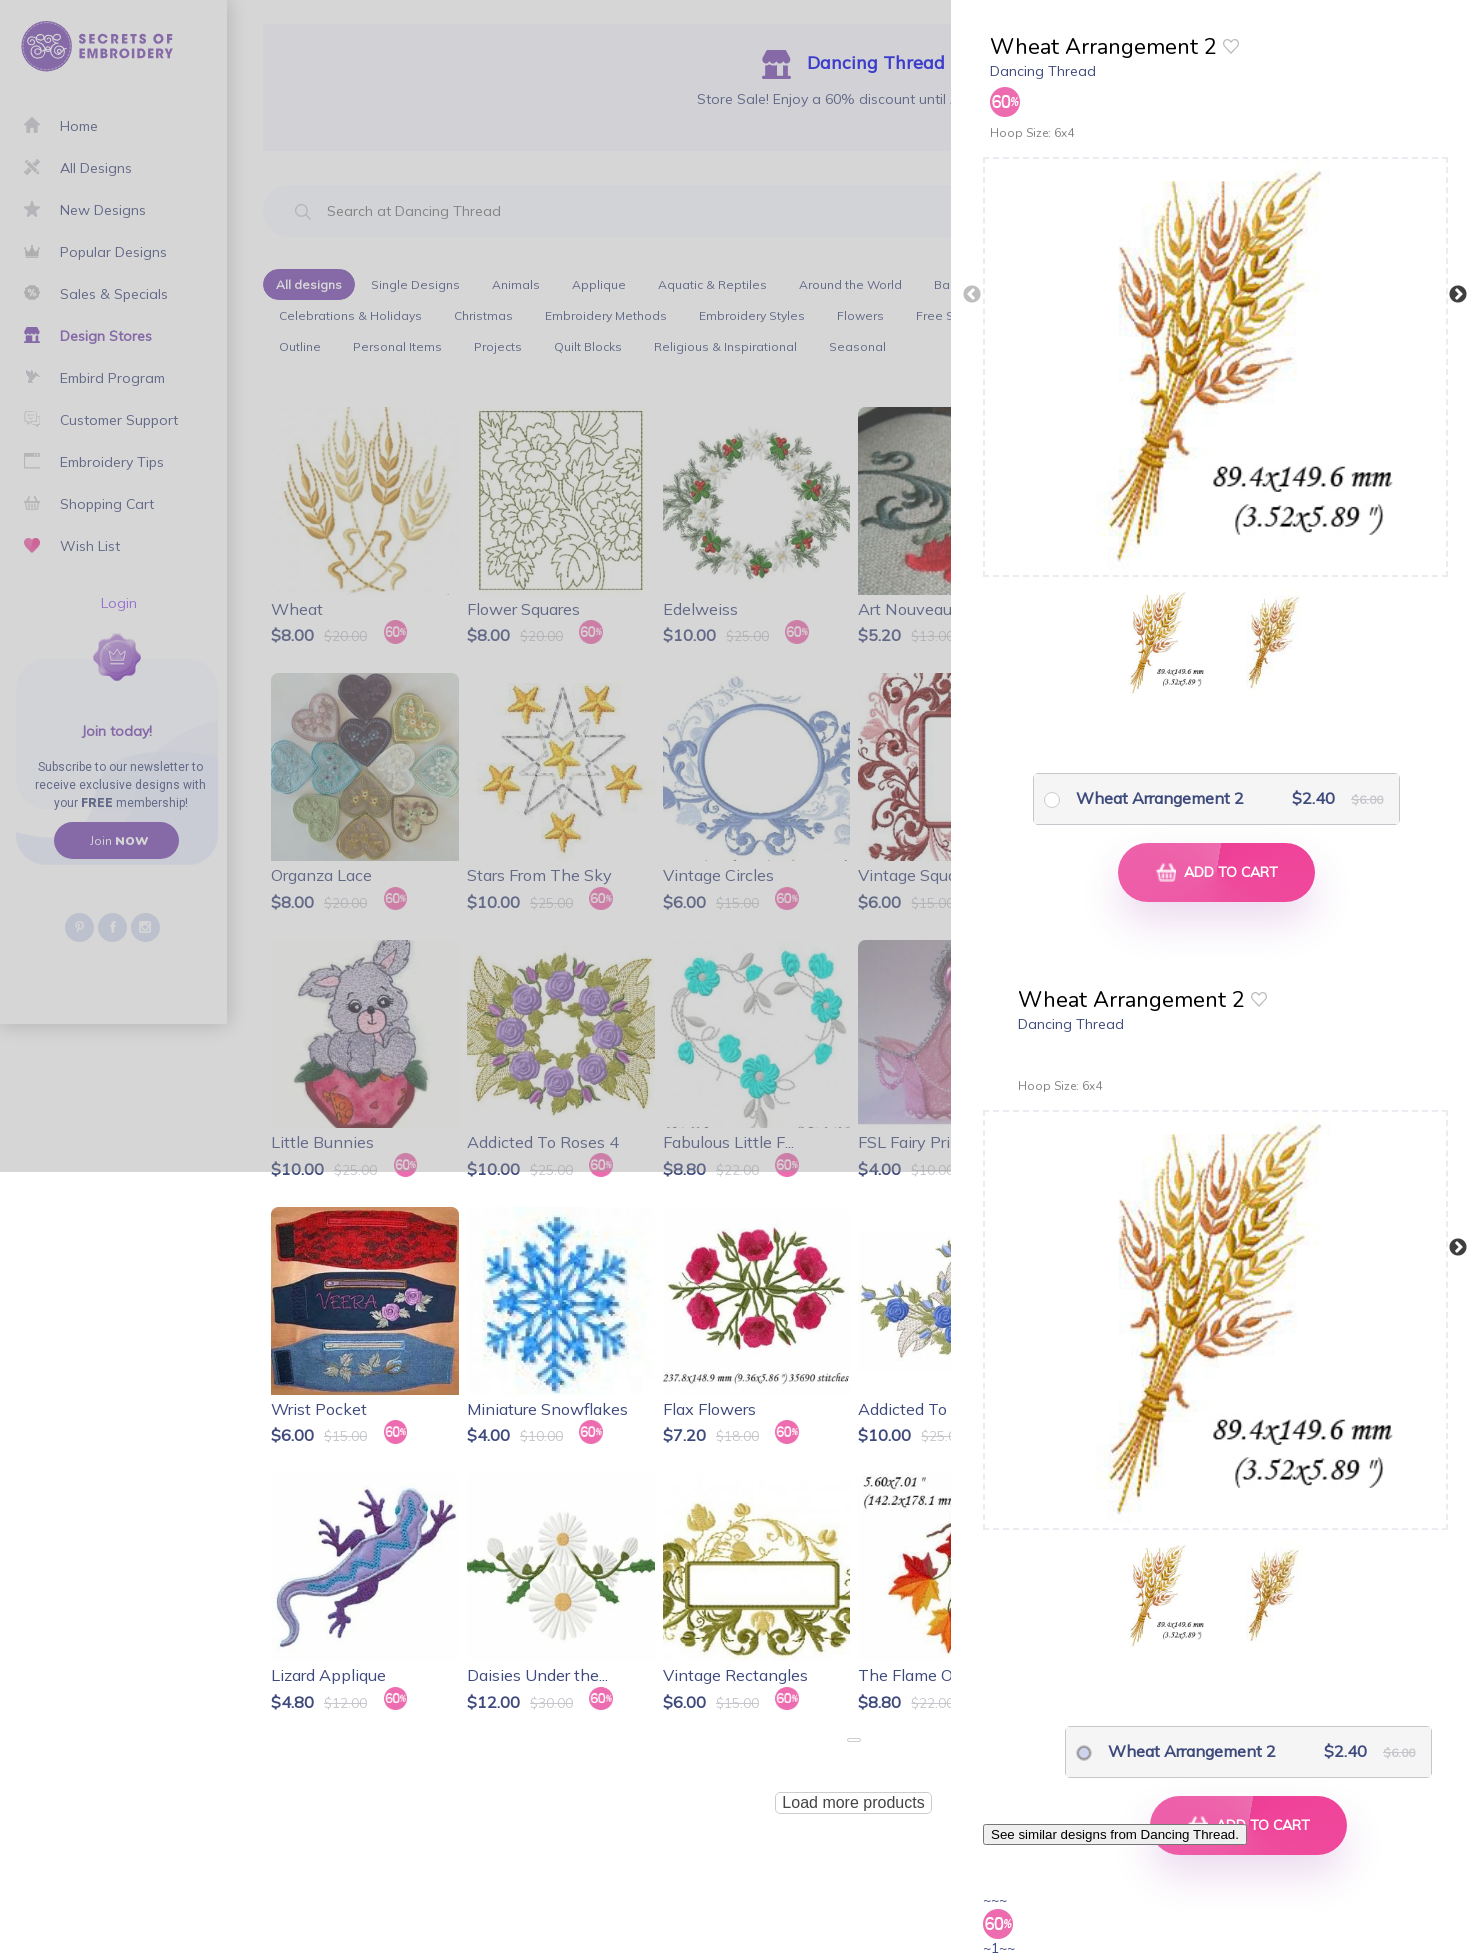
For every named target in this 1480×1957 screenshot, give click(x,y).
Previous (972, 295)
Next (1458, 295)
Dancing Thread (1043, 71)
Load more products (853, 1802)
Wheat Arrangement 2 (1160, 798)
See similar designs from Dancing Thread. (1115, 1834)
